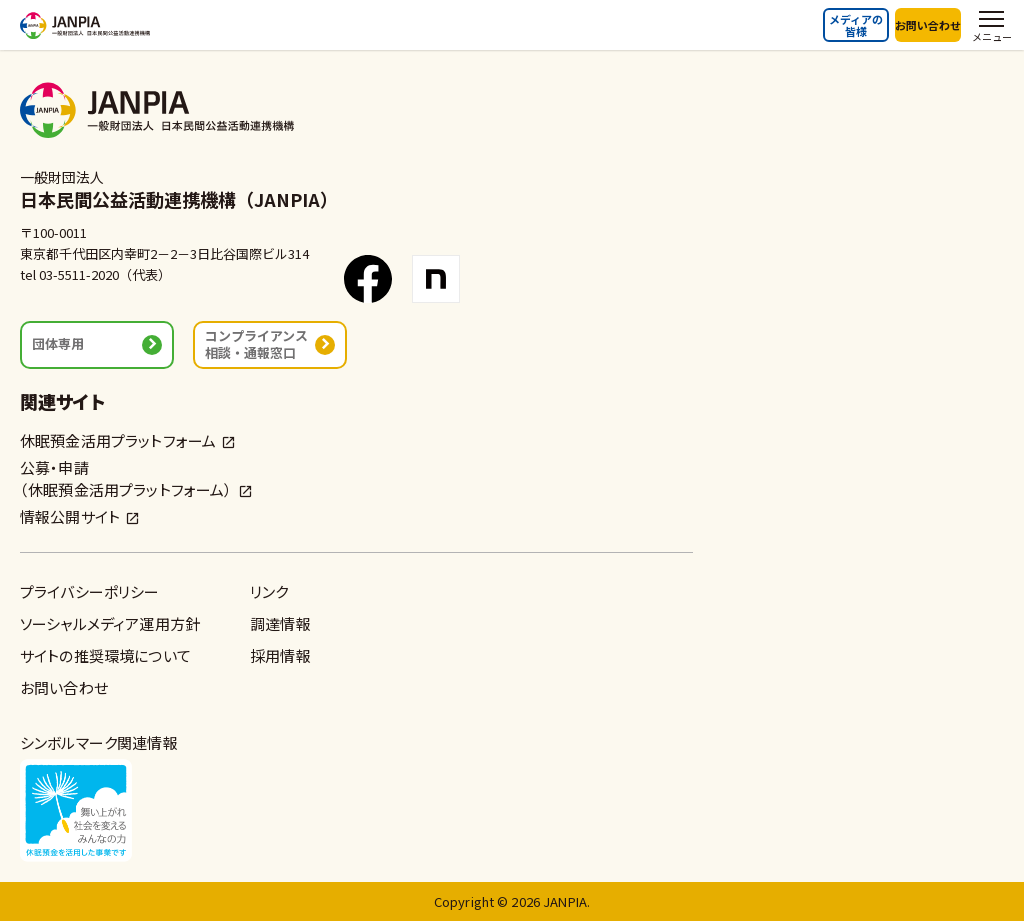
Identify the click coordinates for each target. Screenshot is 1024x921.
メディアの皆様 (856, 25)
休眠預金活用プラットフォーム (118, 440)
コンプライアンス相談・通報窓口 (256, 343)
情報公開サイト (70, 516)
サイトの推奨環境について (105, 655)
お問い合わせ (928, 25)
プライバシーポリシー (90, 591)
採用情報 (280, 655)
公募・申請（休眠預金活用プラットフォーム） (126, 478)
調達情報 (280, 623)
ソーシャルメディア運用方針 (110, 623)
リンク (269, 591)
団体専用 (58, 343)
